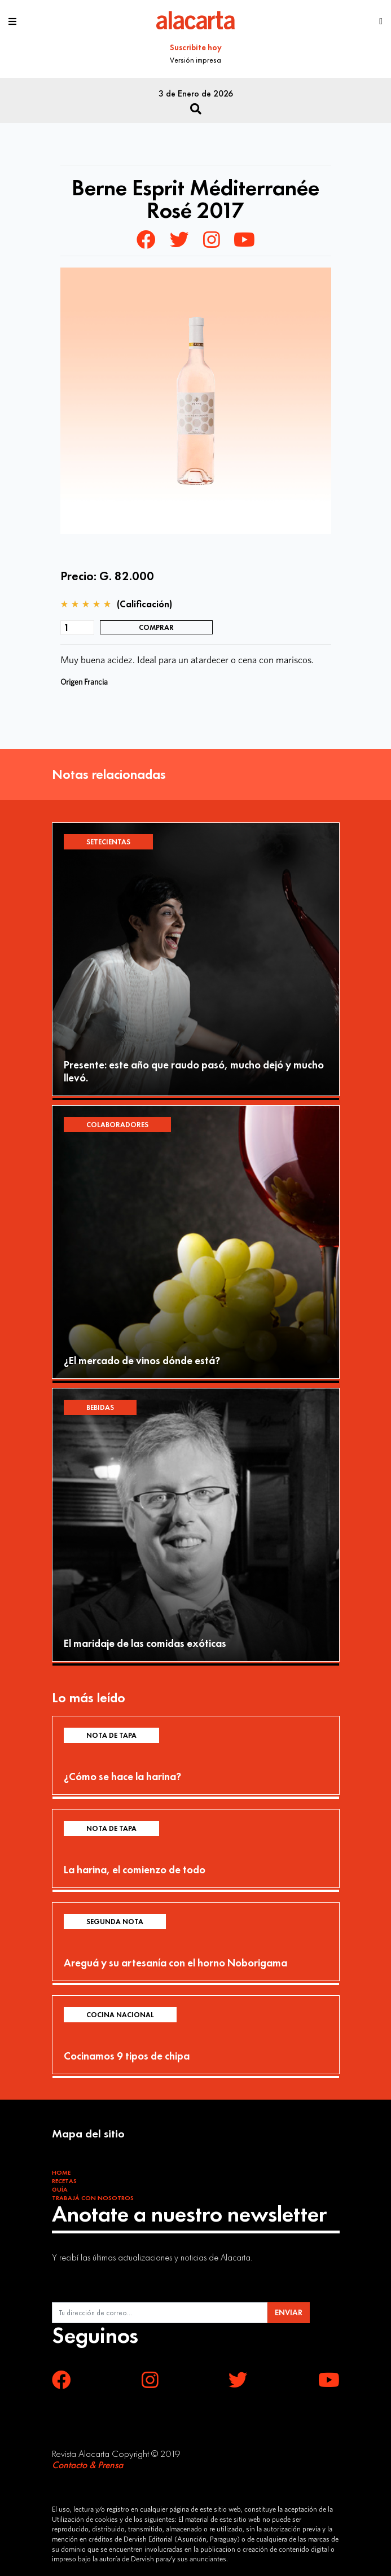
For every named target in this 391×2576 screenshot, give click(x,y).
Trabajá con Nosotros (93, 2198)
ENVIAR (288, 2312)
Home (61, 2172)
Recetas (64, 2181)
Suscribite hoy (196, 47)
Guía (60, 2189)
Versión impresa (195, 60)
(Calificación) (144, 604)
